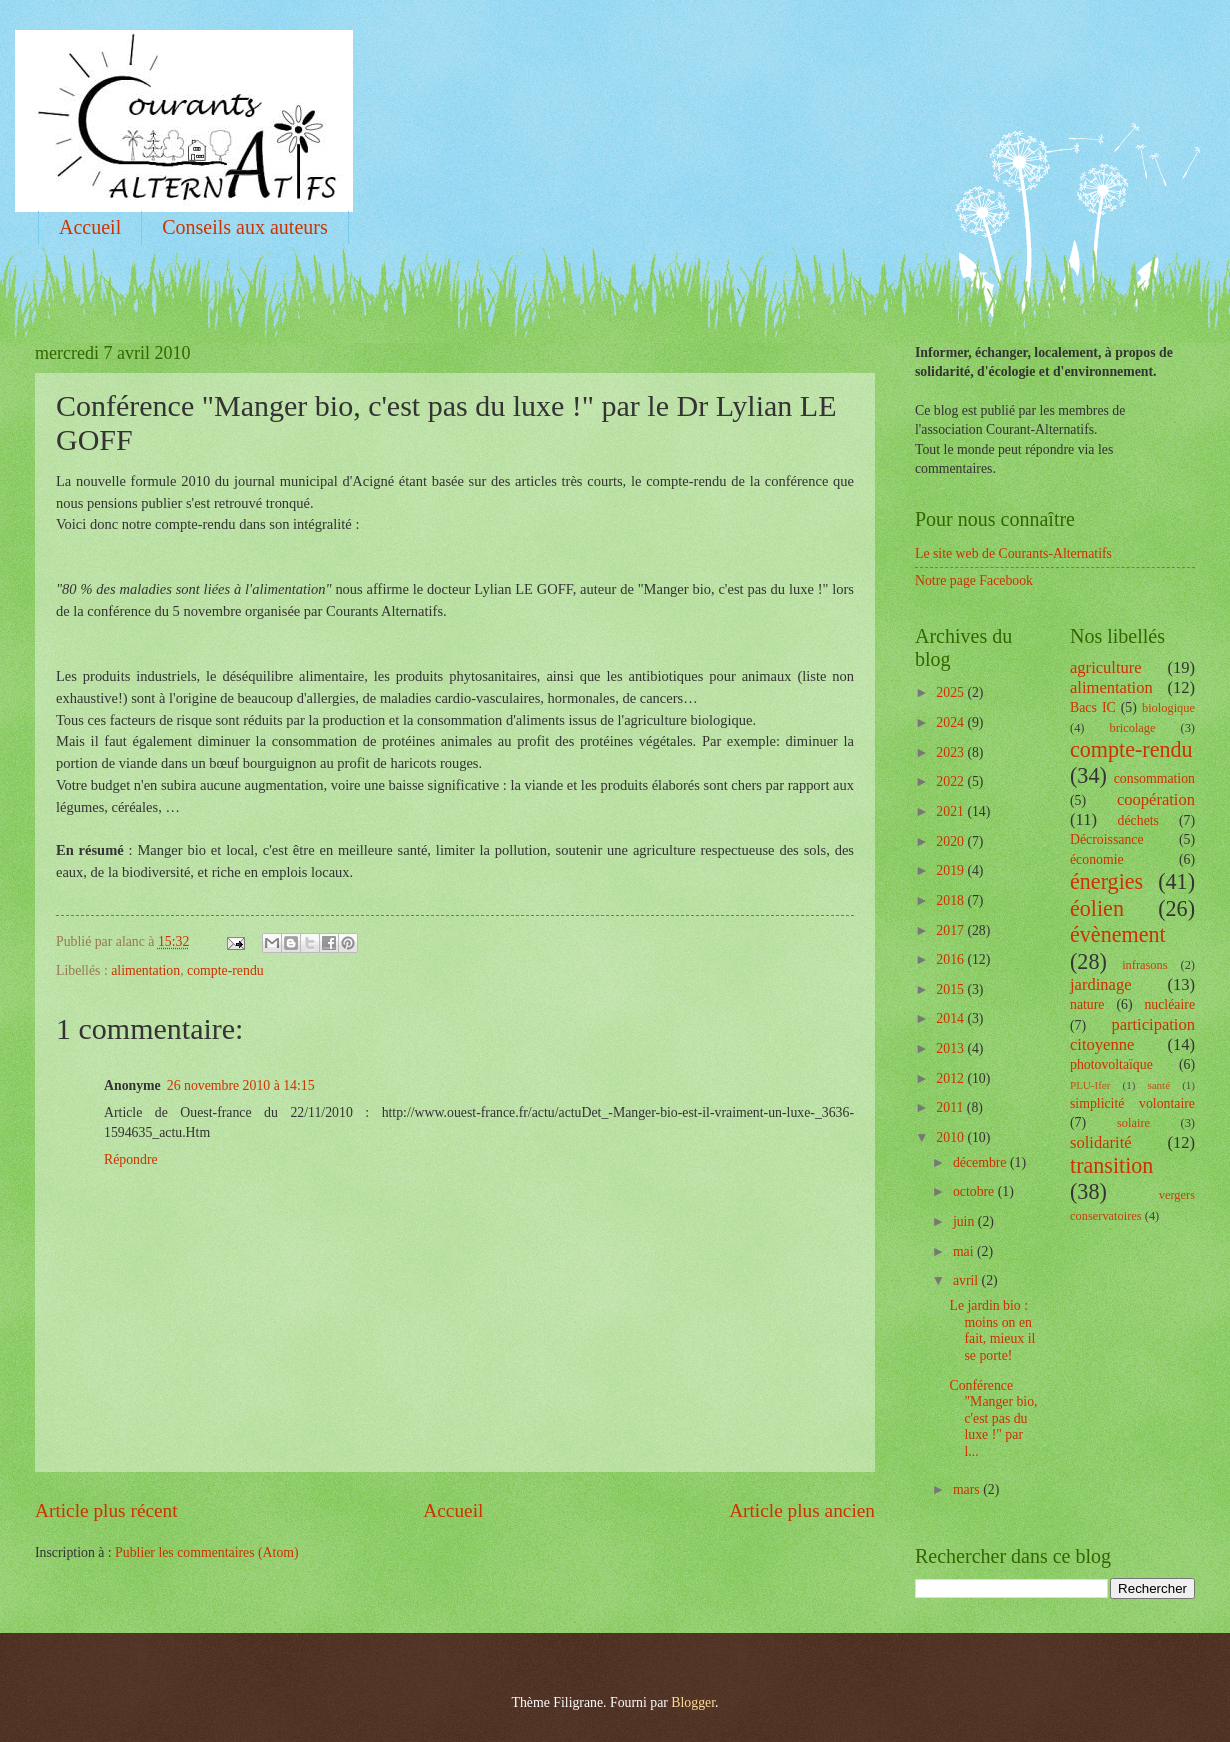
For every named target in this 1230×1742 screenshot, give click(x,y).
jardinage (1101, 984)
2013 (951, 1048)
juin (965, 1221)
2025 (951, 692)
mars (968, 1489)
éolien (1097, 908)
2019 (951, 870)
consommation (1154, 778)
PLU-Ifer (1090, 1085)
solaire (1133, 1123)
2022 (951, 781)
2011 (951, 1107)
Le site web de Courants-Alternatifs (1013, 553)
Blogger (693, 1702)
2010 (951, 1137)
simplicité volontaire (1132, 1103)
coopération (1156, 799)
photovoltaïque (1111, 1064)
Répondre (131, 1159)
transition (1111, 1165)
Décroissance (1107, 839)
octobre (975, 1191)
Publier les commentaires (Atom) (207, 1552)
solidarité (1101, 1142)
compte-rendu (225, 970)
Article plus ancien (802, 1510)
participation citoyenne (1132, 1034)
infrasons (1144, 965)
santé (1158, 1085)
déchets (1138, 820)
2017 (951, 930)
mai (965, 1251)
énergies (1106, 881)
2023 (951, 752)
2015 (951, 989)
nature (1087, 1004)
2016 (951, 959)
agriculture (1106, 667)
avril (967, 1280)
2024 (951, 722)
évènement (1118, 934)
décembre (981, 1162)
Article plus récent (106, 1510)
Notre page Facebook (974, 580)
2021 (951, 811)
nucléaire (1169, 1004)
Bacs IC (1093, 707)
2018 (951, 900)
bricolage (1132, 728)
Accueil (90, 227)
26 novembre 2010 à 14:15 (241, 1085)
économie (1097, 859)
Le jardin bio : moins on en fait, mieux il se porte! (992, 1330)
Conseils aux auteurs (245, 227)
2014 (951, 1018)
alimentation (145, 970)
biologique (1168, 708)
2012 (951, 1078)
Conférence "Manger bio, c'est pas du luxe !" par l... (993, 1418)
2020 (951, 841)
